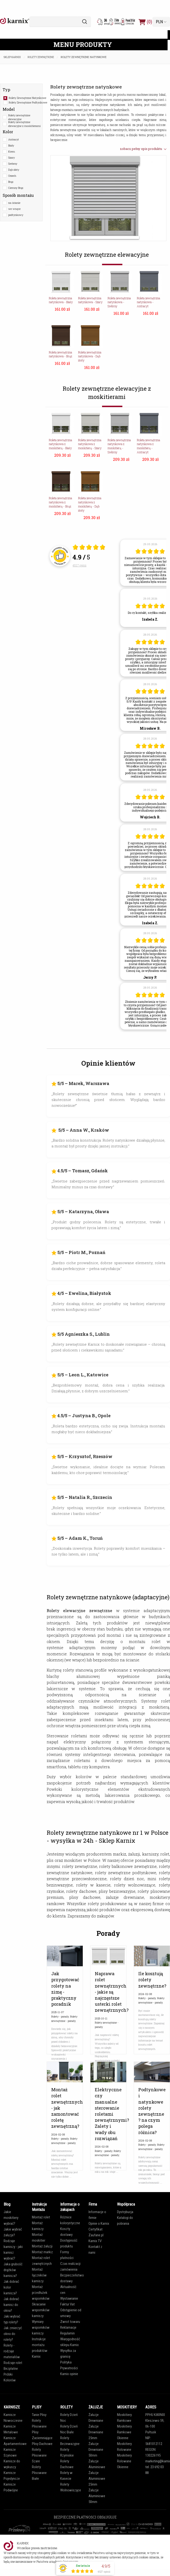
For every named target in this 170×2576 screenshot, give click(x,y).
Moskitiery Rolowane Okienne (124, 2461)
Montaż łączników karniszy (39, 2275)
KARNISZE (12, 2407)
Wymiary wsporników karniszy (41, 2327)
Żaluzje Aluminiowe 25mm (97, 2479)
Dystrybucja (125, 2212)
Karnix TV (95, 2241)
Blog (7, 2204)
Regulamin (67, 2333)
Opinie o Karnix (99, 2223)
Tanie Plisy (39, 2415)
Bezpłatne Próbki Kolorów (11, 2374)
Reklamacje (68, 2327)
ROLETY (66, 2407)
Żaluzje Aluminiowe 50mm (97, 2496)
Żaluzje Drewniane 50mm (96, 2450)
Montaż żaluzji (42, 2246)
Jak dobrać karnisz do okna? (11, 2305)
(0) (145, 22)
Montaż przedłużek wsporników (41, 2293)
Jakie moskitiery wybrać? (11, 2218)
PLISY (37, 2407)
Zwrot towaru (70, 2321)
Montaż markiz (42, 2252)
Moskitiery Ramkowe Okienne (124, 2432)
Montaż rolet (41, 2217)
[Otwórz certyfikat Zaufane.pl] (89, 547)
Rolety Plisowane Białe (39, 2473)
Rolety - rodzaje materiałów (12, 2351)
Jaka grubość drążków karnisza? (13, 2270)
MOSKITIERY (127, 2407)
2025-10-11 (101, 2018)
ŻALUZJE (96, 2407)
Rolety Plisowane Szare (39, 2455)
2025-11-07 (57, 2012)
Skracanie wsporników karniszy (41, 2310)
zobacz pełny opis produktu (143, 149)
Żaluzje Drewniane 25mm (96, 2432)
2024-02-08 (145, 1994)
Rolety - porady (60, 2016)
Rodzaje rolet (13, 2363)
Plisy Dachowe (42, 2444)
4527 (79, 565)
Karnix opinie (69, 2374)
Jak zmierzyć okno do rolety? (13, 2334)
